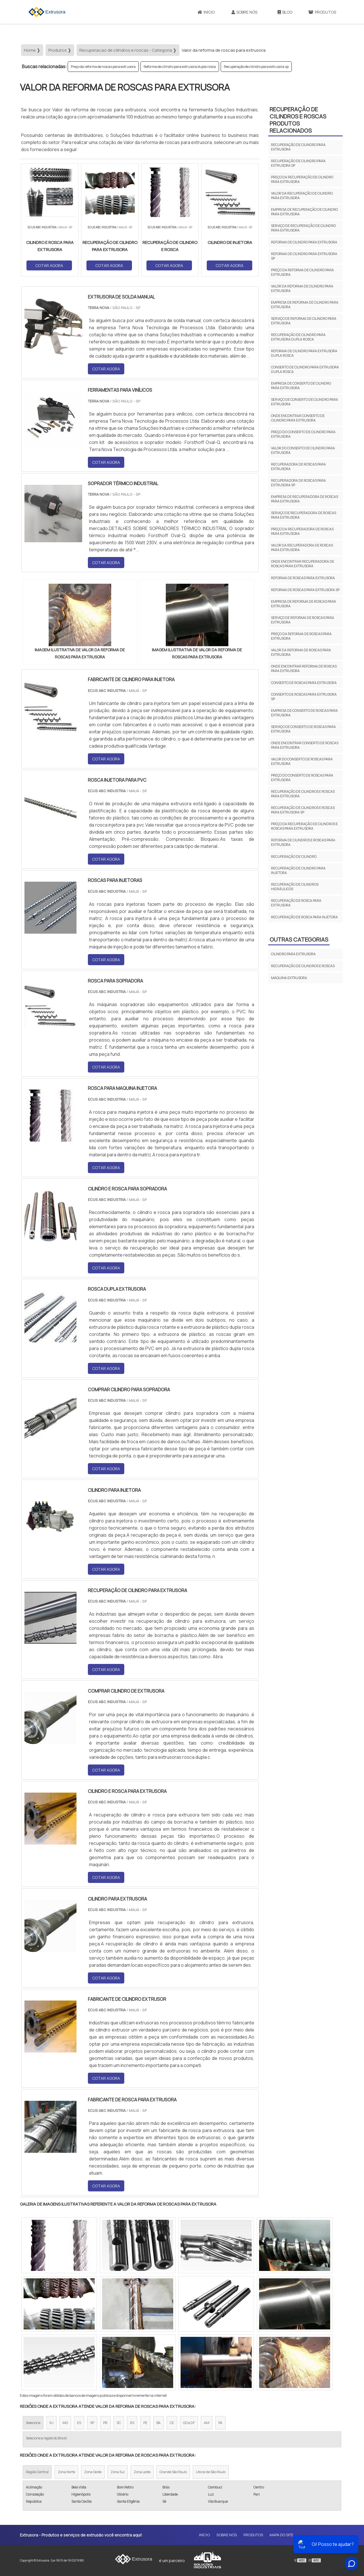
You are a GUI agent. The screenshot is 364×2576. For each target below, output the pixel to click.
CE (172, 2422)
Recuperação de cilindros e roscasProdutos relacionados (298, 119)
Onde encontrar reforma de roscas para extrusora (304, 668)
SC (119, 2422)
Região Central (37, 2471)
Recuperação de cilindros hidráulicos (294, 886)
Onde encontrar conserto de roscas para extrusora (304, 745)
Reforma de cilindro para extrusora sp (304, 256)
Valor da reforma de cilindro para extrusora (302, 288)
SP (92, 2422)
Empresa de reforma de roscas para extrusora (303, 603)
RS (132, 2422)
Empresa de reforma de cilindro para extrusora (304, 304)
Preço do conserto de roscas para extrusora (302, 777)
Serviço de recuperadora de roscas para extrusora (303, 515)
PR (105, 2422)
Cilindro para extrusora (293, 954)
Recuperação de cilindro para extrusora (298, 147)
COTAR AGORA (49, 265)
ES (79, 2422)
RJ (51, 2422)
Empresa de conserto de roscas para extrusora (304, 712)
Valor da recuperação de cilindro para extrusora (302, 195)
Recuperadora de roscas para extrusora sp (298, 482)
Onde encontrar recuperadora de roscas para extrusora (302, 563)
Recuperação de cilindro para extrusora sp (256, 66)
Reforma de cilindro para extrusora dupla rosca (180, 66)
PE (145, 2422)
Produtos (322, 12)
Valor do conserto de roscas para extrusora (302, 761)
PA (220, 2422)
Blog (285, 12)
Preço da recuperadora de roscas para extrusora (302, 531)
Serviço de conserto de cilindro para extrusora (304, 401)
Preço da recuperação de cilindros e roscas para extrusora (304, 826)
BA (158, 2422)
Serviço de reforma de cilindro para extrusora (303, 321)
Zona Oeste (93, 2471)
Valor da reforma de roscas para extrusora (301, 652)
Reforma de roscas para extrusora (303, 577)
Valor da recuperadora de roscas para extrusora (302, 547)
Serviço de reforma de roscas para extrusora (302, 620)
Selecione (33, 2422)
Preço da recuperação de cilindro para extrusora (302, 179)
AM (206, 2422)
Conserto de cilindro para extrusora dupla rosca (305, 369)
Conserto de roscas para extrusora (304, 682)
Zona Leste (142, 2471)
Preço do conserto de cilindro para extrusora (303, 434)
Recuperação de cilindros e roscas (303, 965)
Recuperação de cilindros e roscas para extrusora (303, 793)
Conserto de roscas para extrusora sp (304, 696)
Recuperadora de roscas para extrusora (298, 466)
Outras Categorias (299, 939)
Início (206, 12)
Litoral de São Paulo (211, 2471)
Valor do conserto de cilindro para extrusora (303, 450)
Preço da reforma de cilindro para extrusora (302, 272)
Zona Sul (118, 2471)
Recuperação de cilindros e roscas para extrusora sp (303, 810)
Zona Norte (66, 2471)
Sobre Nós (244, 12)
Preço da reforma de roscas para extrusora (103, 66)
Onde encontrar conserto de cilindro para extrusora (298, 418)
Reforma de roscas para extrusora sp (305, 589)
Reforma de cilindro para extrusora (304, 242)
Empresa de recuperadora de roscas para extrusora (304, 499)
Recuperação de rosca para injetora (304, 917)
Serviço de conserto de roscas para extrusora (303, 729)
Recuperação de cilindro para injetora (298, 870)
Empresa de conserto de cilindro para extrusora (301, 385)
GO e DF (189, 2422)
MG (65, 2422)
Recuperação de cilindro (294, 856)
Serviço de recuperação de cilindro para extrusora (303, 228)
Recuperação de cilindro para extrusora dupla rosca (298, 337)
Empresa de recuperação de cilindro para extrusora (304, 211)
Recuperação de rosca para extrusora (296, 903)
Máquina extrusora (289, 977)
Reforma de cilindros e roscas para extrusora (303, 842)
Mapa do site (281, 2534)
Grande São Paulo (173, 2471)
